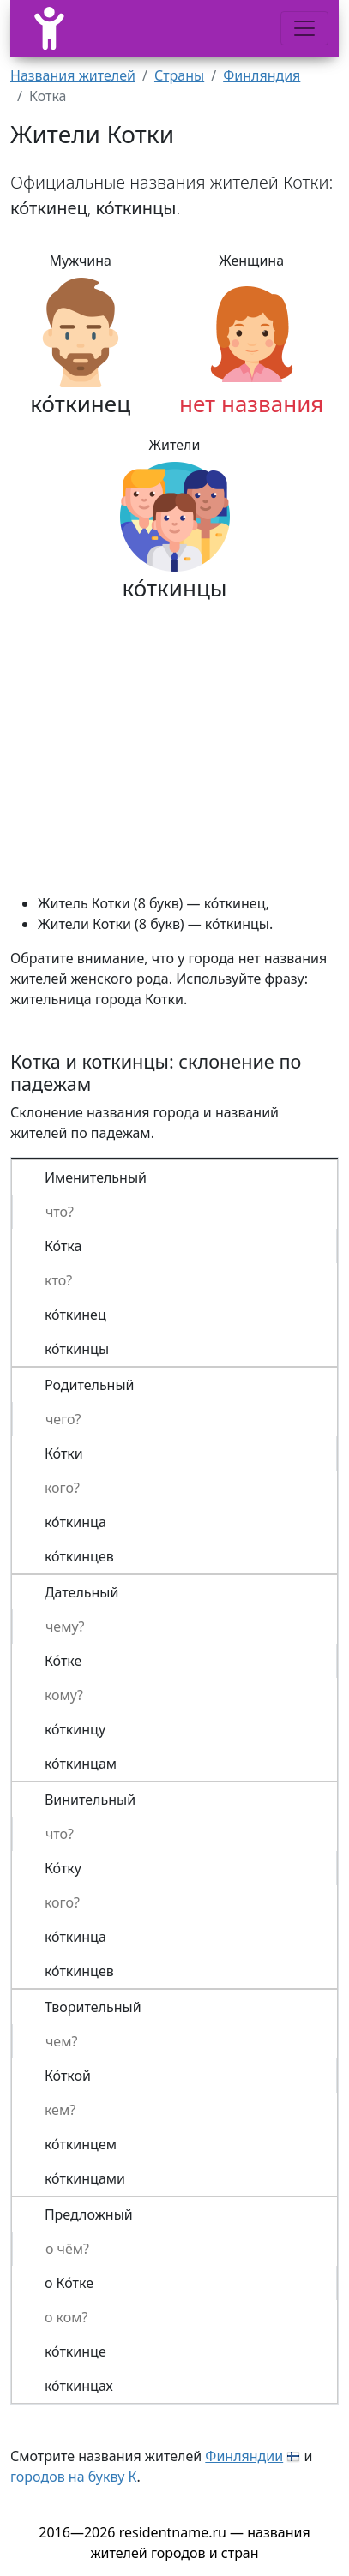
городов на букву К (73, 2476)
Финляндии (244, 2456)
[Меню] (304, 28)
